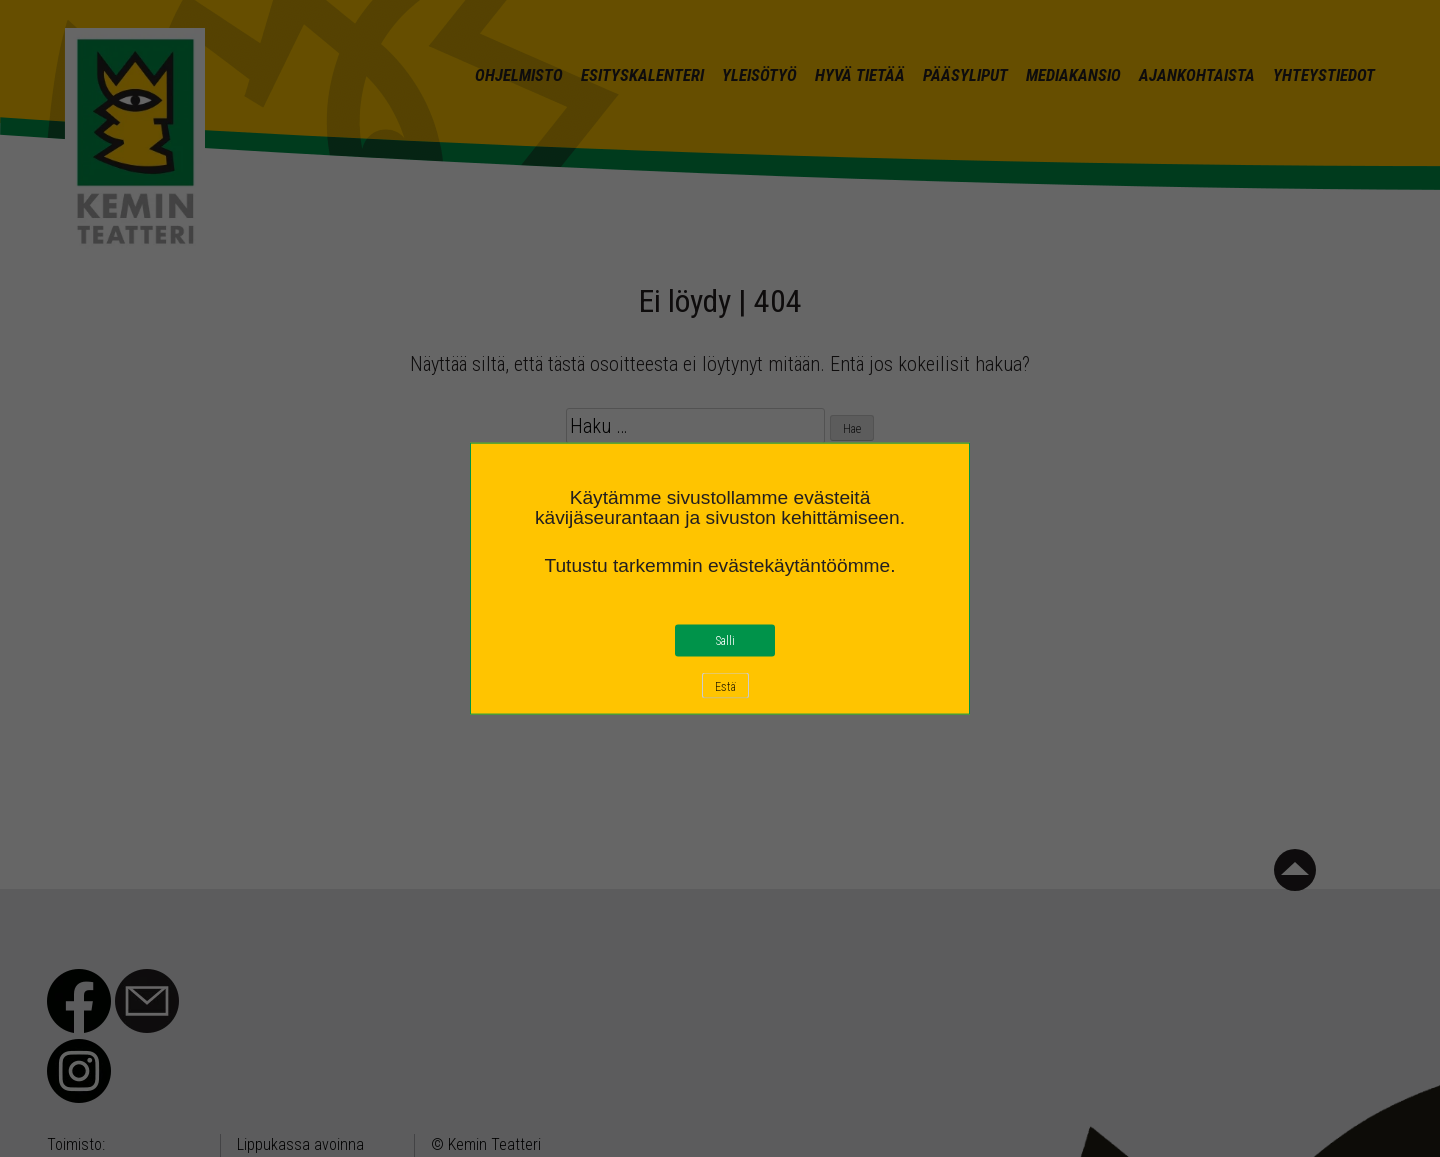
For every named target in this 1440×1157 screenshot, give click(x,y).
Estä (725, 687)
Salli (725, 641)
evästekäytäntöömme (799, 565)
